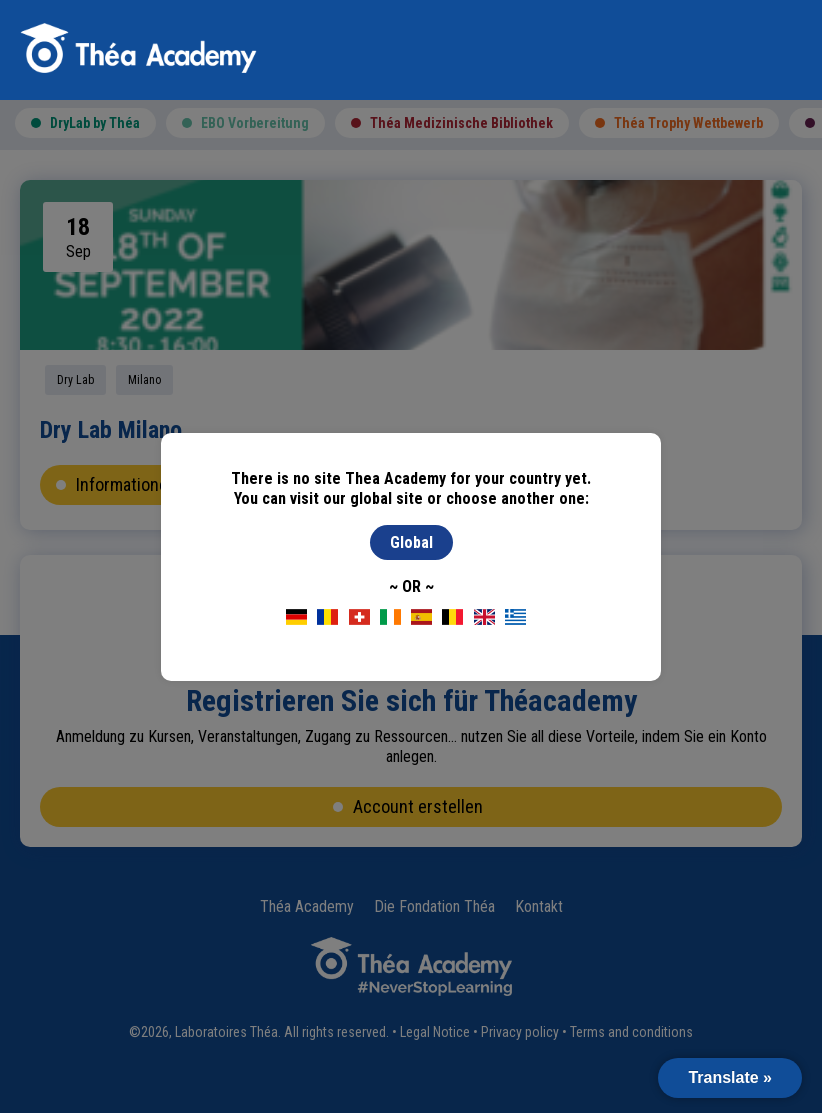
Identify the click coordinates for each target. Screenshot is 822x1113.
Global (411, 542)
